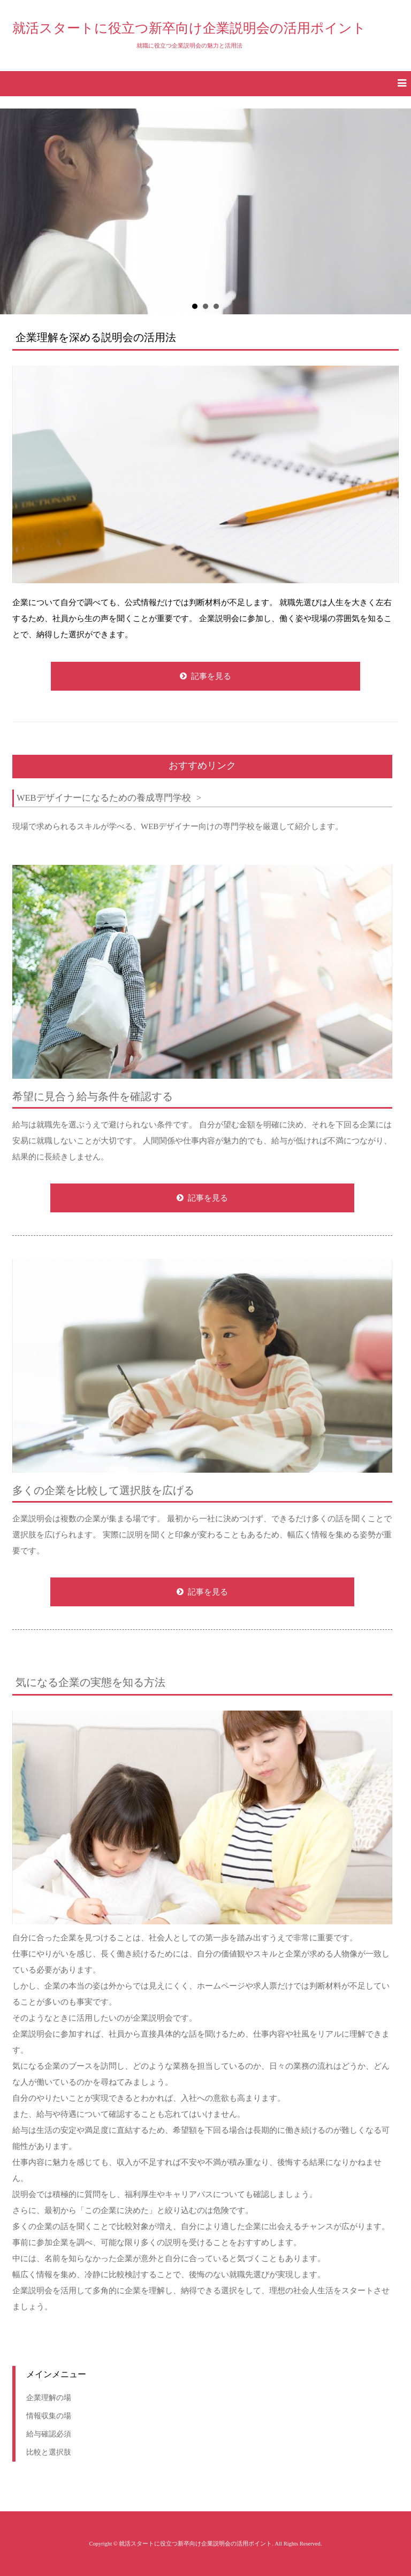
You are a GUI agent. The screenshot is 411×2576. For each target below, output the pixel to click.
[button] (205, 83)
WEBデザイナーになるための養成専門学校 (104, 798)
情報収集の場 (48, 2415)
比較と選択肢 (48, 2452)
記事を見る (211, 676)
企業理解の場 (48, 2397)
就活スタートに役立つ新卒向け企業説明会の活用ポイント (189, 28)
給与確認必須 (48, 2434)
